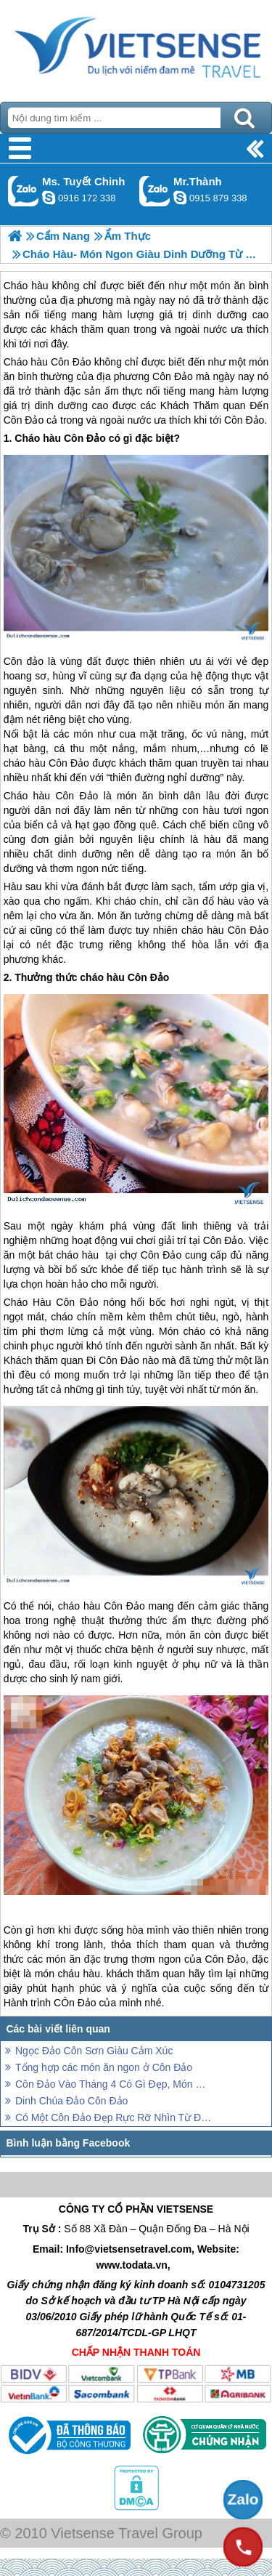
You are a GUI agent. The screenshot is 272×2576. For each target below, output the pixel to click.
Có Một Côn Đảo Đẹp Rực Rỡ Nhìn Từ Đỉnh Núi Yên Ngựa (114, 2117)
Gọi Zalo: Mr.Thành (155, 190)
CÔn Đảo (75, 2002)
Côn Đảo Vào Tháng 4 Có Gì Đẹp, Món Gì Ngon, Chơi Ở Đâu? (114, 2084)
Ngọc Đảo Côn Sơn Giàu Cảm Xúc (94, 2050)
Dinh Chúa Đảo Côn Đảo (71, 2101)
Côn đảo (24, 661)
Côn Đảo (71, 362)
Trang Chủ (136, 47)
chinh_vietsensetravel (48, 197)
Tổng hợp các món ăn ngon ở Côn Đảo (103, 2067)
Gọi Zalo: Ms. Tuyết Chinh (23, 190)
